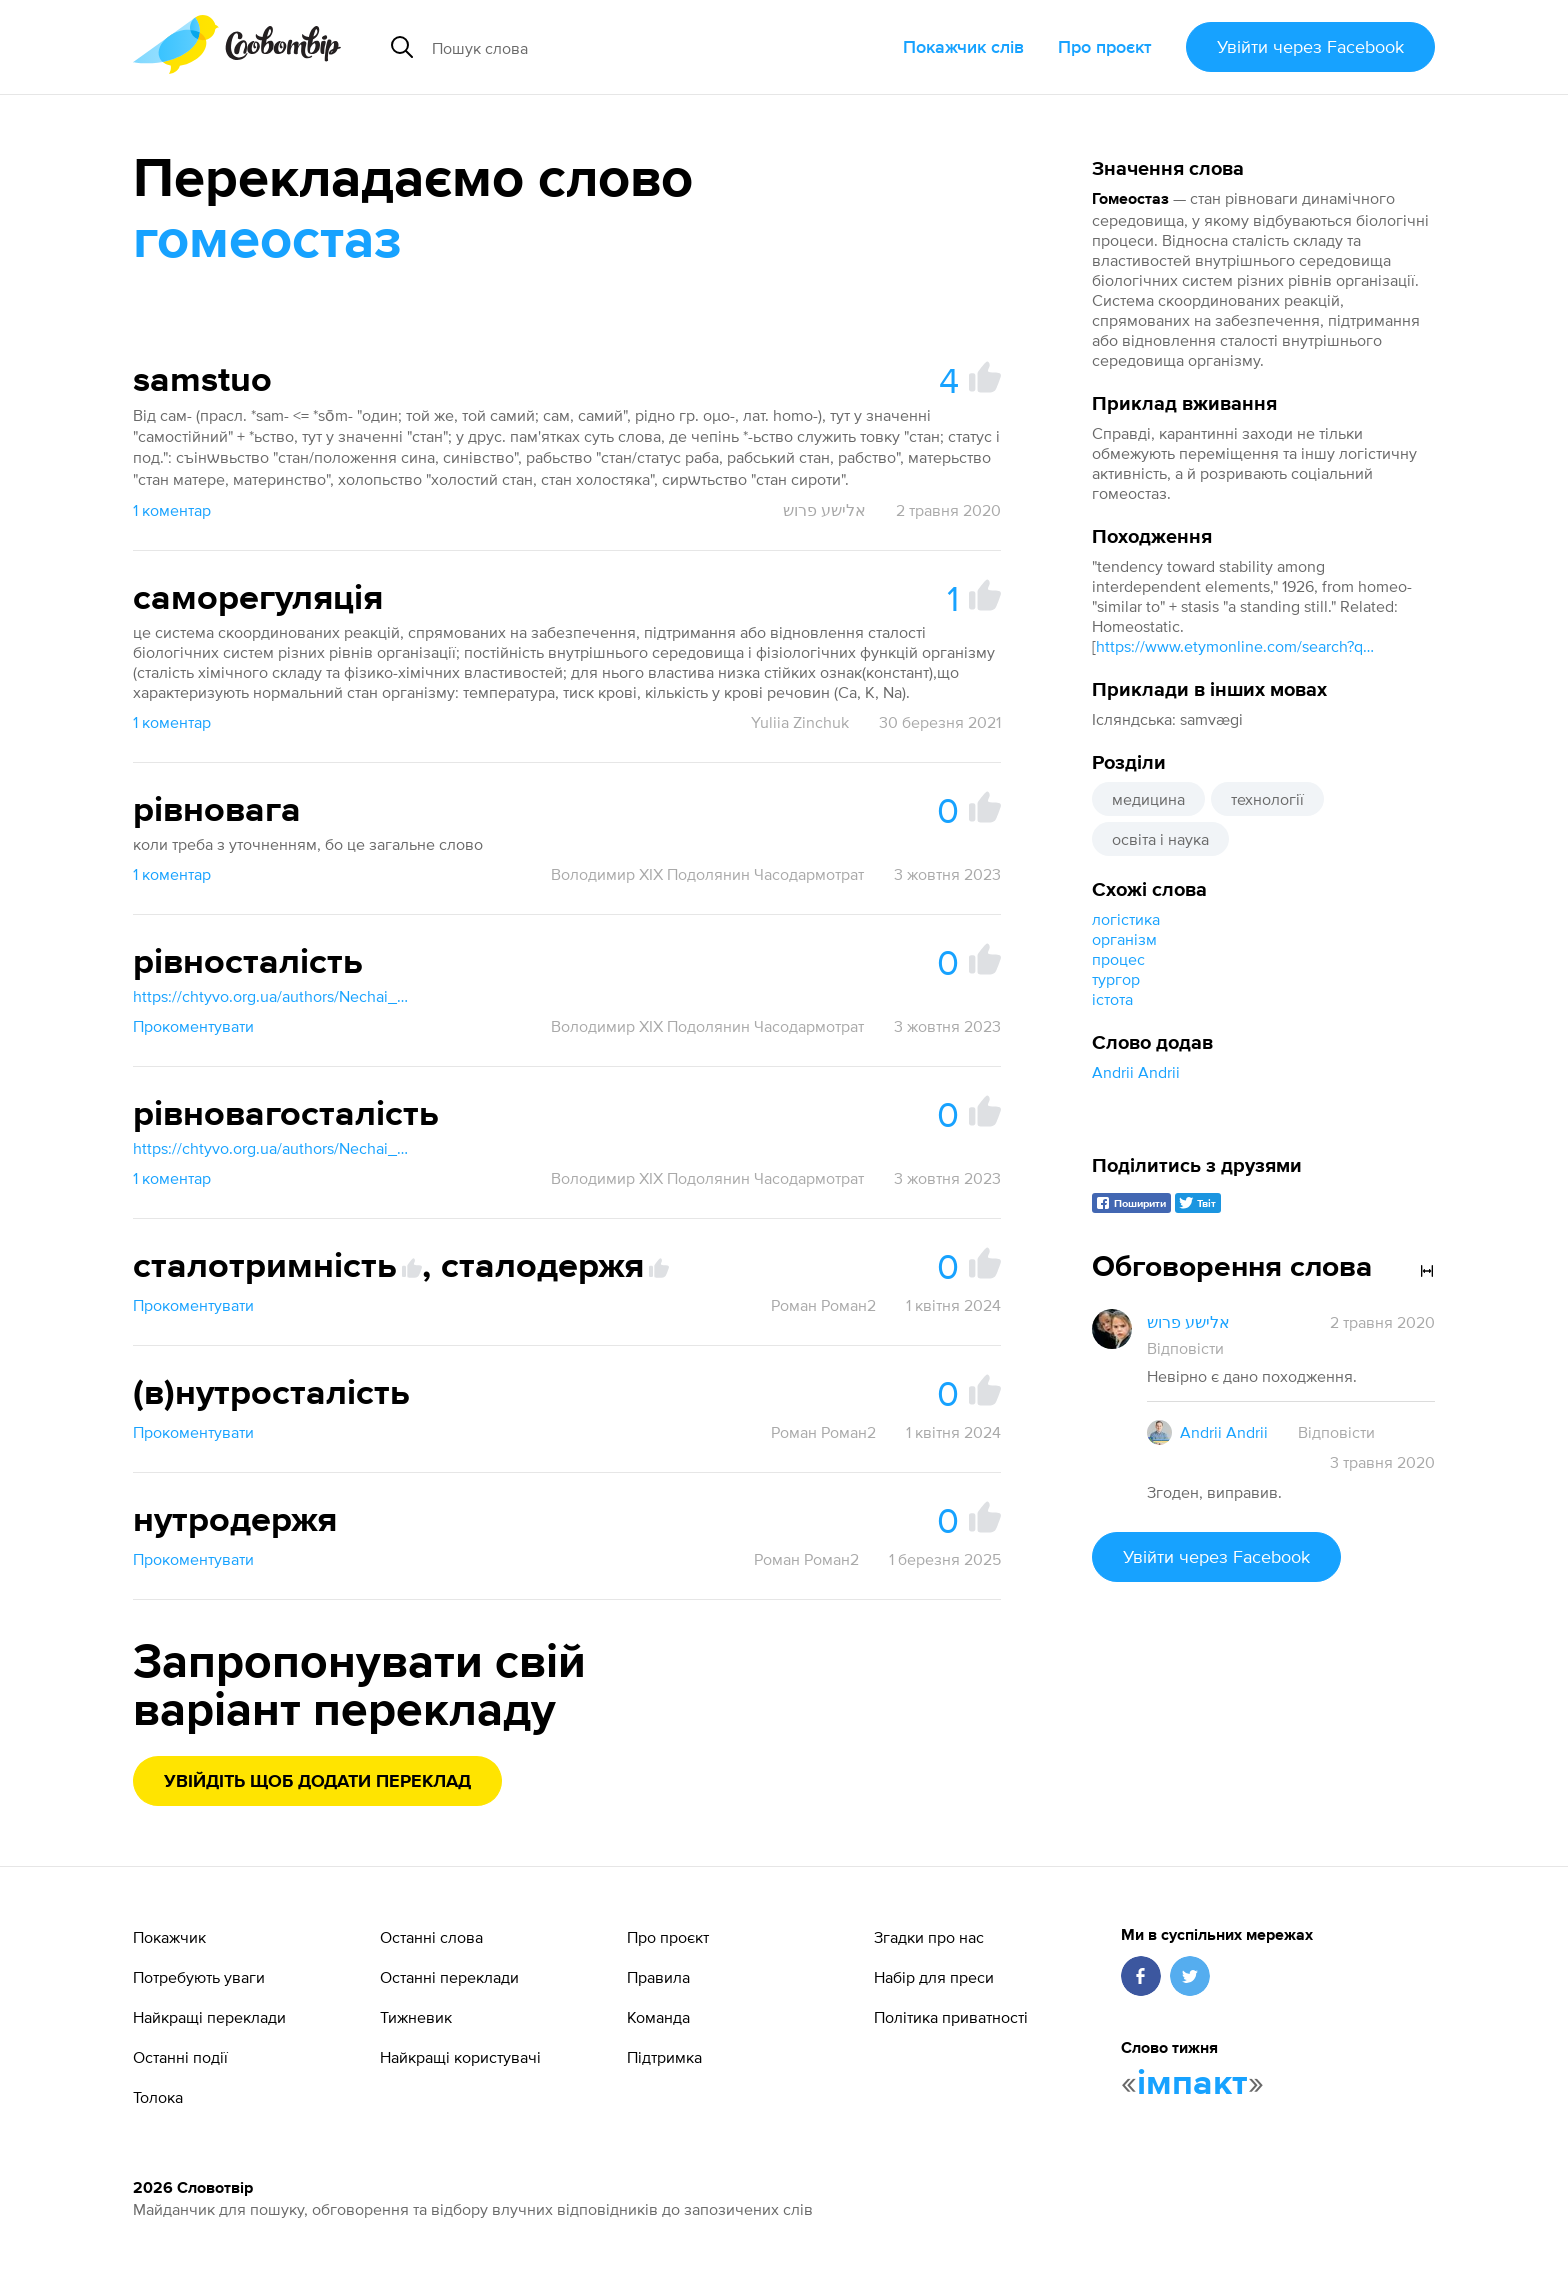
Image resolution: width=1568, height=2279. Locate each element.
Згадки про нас (929, 1937)
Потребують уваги (199, 1977)
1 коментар (172, 510)
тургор (1116, 979)
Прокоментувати (193, 1026)
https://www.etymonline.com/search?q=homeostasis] (1236, 646)
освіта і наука (1160, 839)
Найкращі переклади (209, 2017)
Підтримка (664, 2057)
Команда (658, 2017)
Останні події (180, 2057)
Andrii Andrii (1136, 1072)
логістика (1126, 919)
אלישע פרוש (824, 510)
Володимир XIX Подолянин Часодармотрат (707, 874)
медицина (1148, 799)
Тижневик (416, 2017)
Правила (658, 1977)
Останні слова (431, 1937)
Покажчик (169, 1937)
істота (1112, 999)
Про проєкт (1105, 46)
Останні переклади (449, 1977)
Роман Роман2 (823, 1305)
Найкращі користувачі (460, 2057)
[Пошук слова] (610, 47)
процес (1118, 959)
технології (1267, 799)
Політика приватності (951, 2017)
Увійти (1310, 46)
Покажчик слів (963, 46)
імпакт (1192, 2084)
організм (1124, 939)
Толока (158, 2097)
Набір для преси (934, 1977)
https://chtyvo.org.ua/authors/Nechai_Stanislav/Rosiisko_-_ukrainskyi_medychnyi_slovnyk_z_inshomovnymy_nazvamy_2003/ (273, 996)
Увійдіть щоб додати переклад (317, 1782)
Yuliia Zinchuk (800, 722)
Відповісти (1185, 1348)
